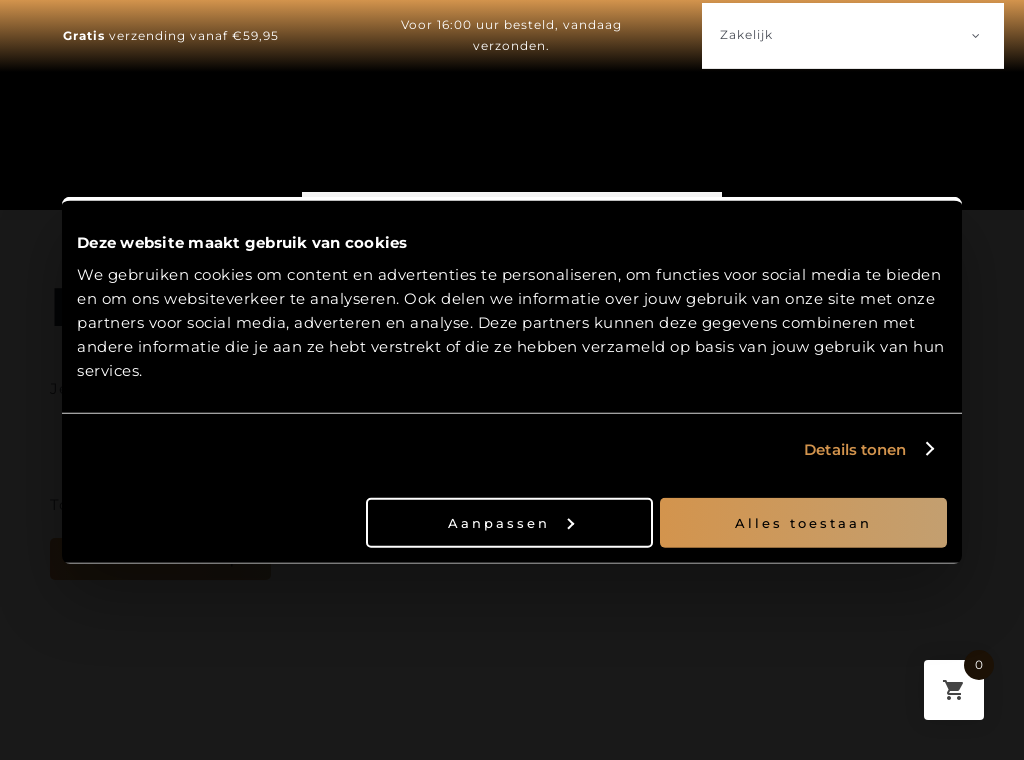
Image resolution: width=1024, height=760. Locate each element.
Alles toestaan (803, 522)
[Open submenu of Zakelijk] (976, 35)
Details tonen (855, 449)
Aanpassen (511, 522)
